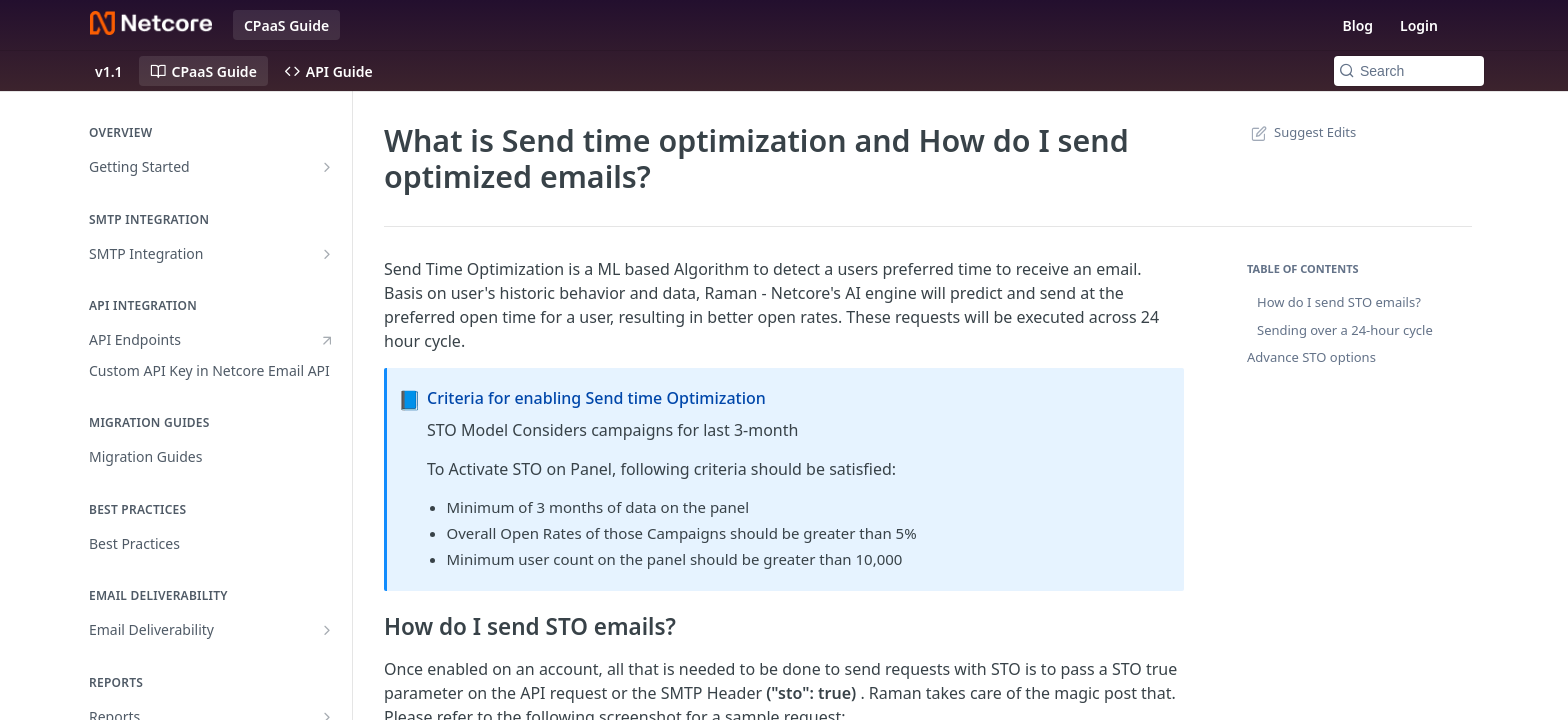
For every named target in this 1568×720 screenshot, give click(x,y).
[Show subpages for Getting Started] (327, 167)
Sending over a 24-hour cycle (1345, 330)
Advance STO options (1311, 357)
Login (1419, 25)
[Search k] (1409, 71)
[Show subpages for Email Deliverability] (327, 630)
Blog (1357, 25)
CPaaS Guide (286, 25)
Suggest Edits (1301, 132)
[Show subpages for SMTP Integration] (327, 254)
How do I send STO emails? (1339, 302)
